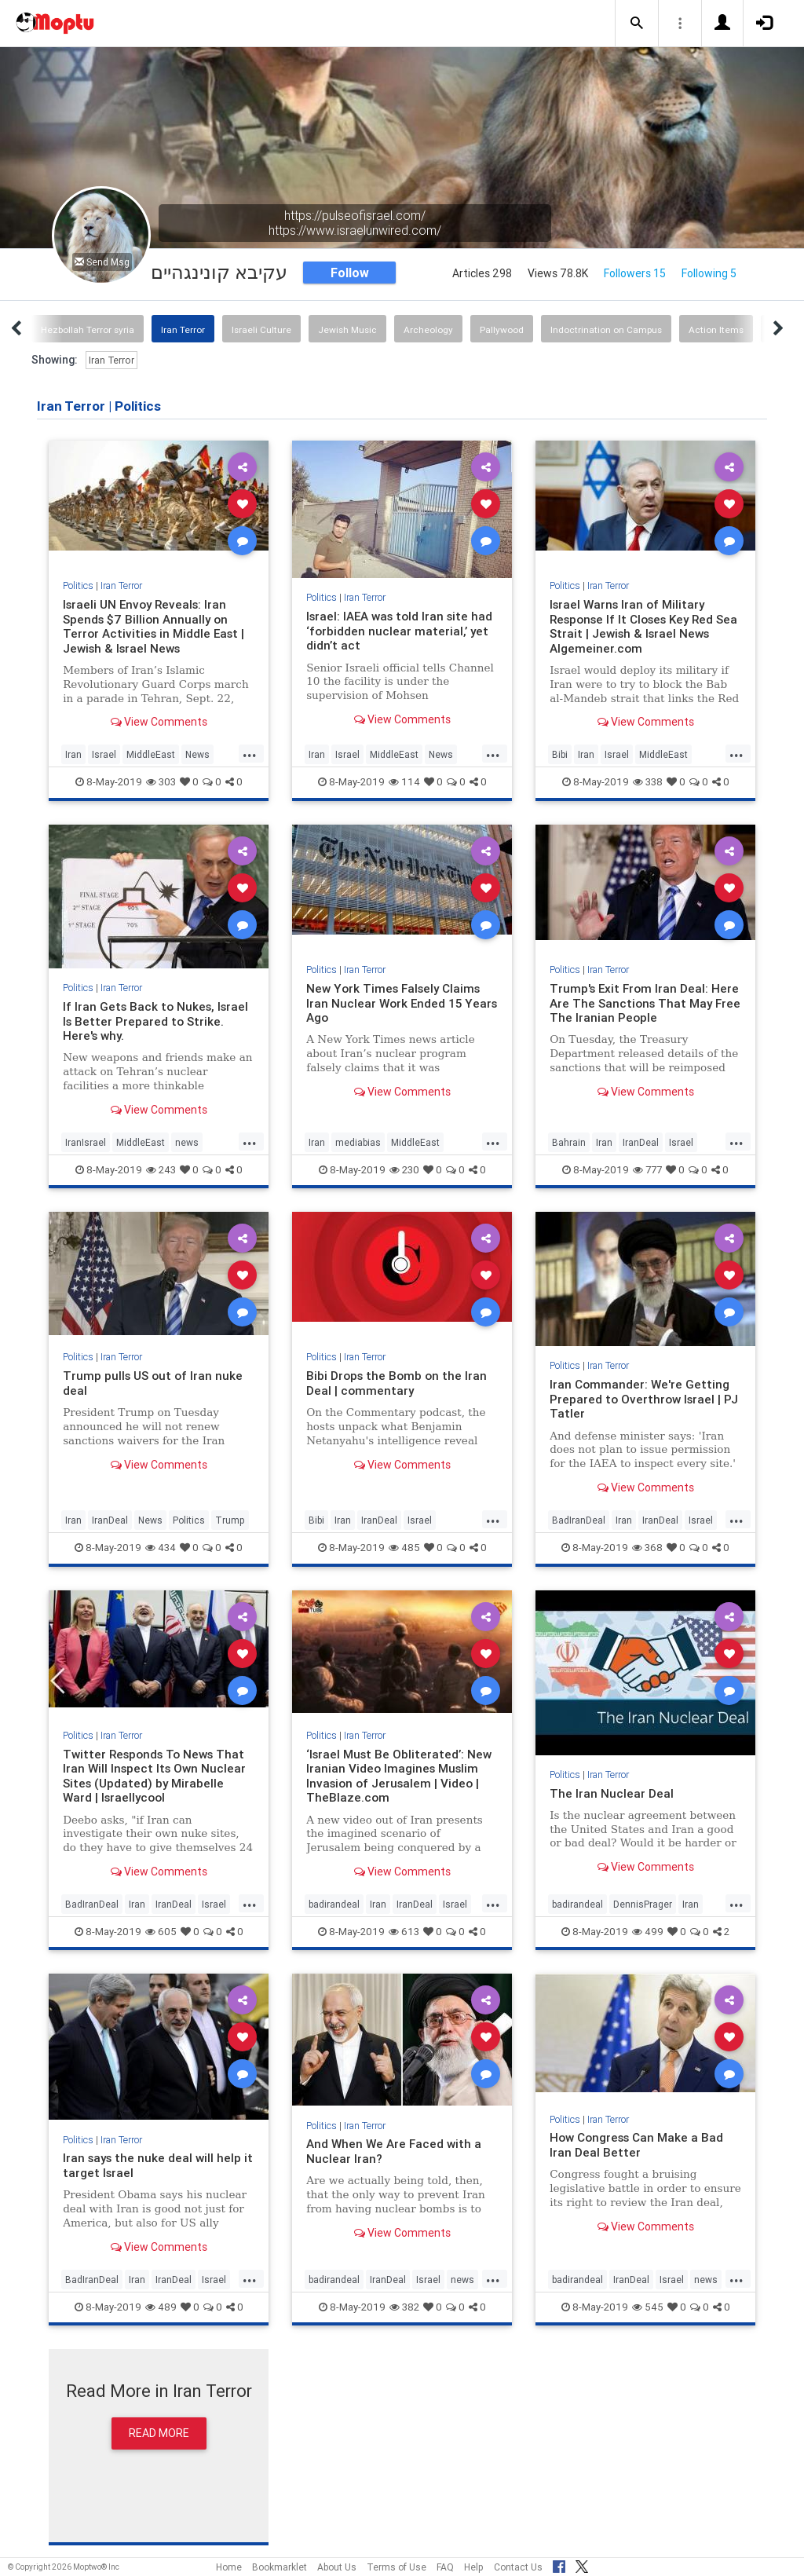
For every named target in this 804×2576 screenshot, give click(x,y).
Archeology (428, 329)
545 (647, 2307)
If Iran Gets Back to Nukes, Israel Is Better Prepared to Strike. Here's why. (155, 1021)
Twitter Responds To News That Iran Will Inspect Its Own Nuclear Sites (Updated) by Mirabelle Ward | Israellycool (155, 1776)
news (187, 1142)
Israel (104, 754)
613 (404, 1931)
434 (160, 1547)
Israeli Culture (261, 329)
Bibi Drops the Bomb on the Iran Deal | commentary (396, 1382)
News (197, 754)
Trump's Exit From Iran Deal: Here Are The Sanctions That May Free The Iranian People (645, 1003)
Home (229, 2567)
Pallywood (502, 329)
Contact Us (518, 2567)
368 (647, 1547)
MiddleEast (150, 754)
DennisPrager (642, 1904)
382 (404, 2307)
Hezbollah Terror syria (87, 329)
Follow (350, 272)
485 (404, 1547)
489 (161, 2307)
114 (404, 782)
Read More (159, 2433)
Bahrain (569, 1142)
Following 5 (709, 273)
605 (161, 1931)
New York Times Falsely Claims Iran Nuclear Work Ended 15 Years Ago (393, 1003)
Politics (78, 585)
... (250, 753)
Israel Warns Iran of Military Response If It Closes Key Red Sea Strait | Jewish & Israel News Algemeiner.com (645, 626)
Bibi (560, 754)
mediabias (358, 1142)
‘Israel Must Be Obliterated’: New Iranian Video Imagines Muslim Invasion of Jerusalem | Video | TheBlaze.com (399, 1776)
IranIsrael (85, 1142)
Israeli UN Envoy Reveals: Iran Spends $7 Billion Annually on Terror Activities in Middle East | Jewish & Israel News (154, 626)
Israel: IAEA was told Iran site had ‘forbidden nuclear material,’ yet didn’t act (399, 631)
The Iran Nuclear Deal (612, 1793)
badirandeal (334, 1904)
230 (404, 1169)
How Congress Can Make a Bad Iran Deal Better (636, 2144)
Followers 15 (635, 273)
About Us (336, 2567)
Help (474, 2567)
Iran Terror (183, 329)
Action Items (716, 329)
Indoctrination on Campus (606, 329)
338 (648, 782)
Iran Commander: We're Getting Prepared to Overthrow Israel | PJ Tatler (644, 1399)
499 (647, 1931)
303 (161, 782)
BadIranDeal (578, 1520)
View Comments (159, 722)
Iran (73, 754)
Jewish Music (347, 329)
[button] (636, 24)
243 (161, 1169)
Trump (230, 1520)
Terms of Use (396, 2567)
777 (647, 1169)
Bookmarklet (279, 2567)
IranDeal (641, 1142)
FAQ (445, 2567)
